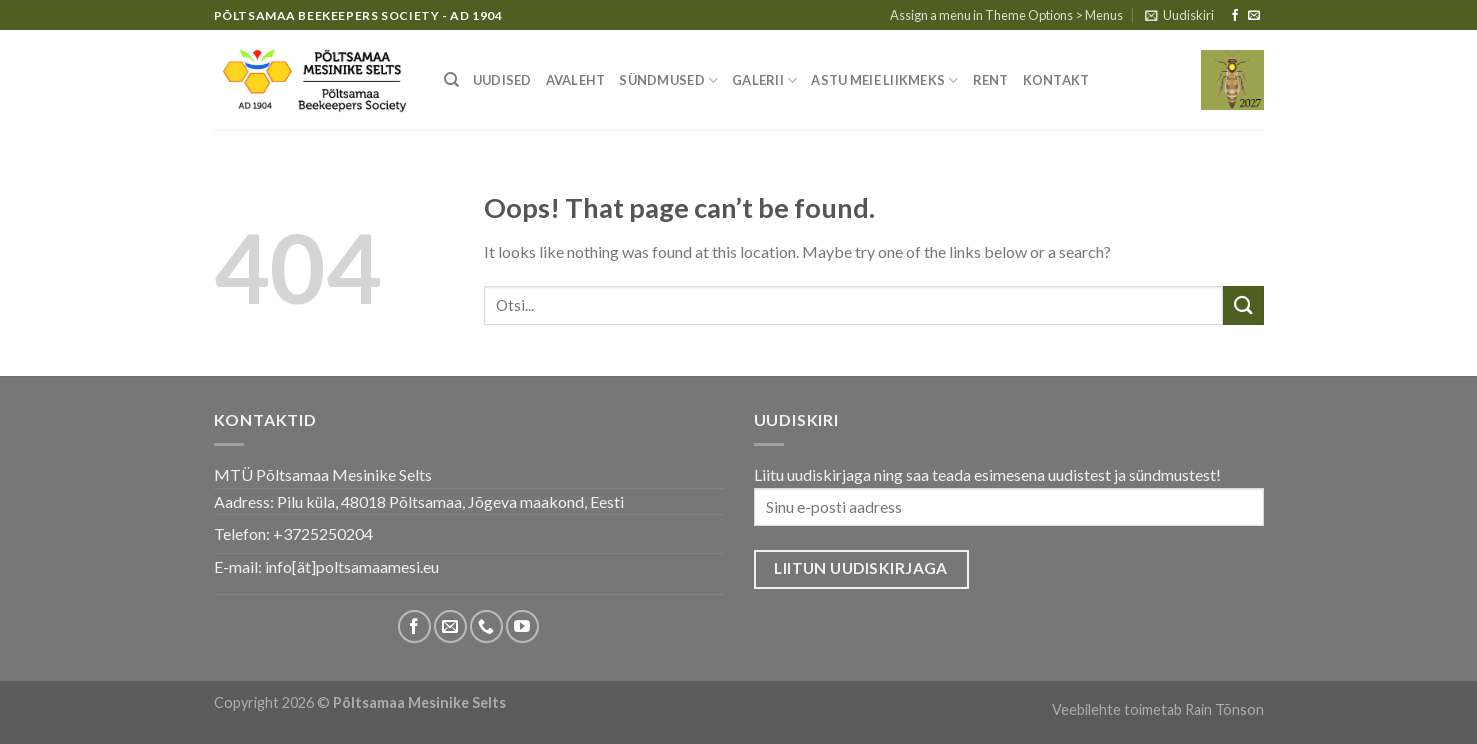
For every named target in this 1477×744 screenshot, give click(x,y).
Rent (991, 80)
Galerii (764, 80)
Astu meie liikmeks (884, 80)
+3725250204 (323, 533)
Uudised (502, 80)
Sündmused (668, 80)
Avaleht (576, 80)
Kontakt (1056, 80)
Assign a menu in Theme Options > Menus (1006, 15)
